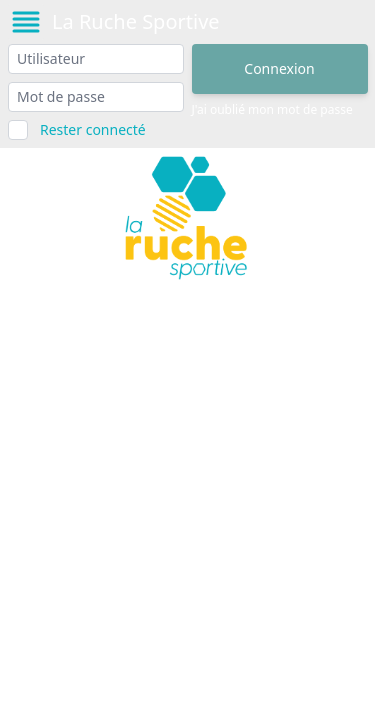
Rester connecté (93, 129)
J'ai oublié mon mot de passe (272, 110)
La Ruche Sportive (136, 21)
